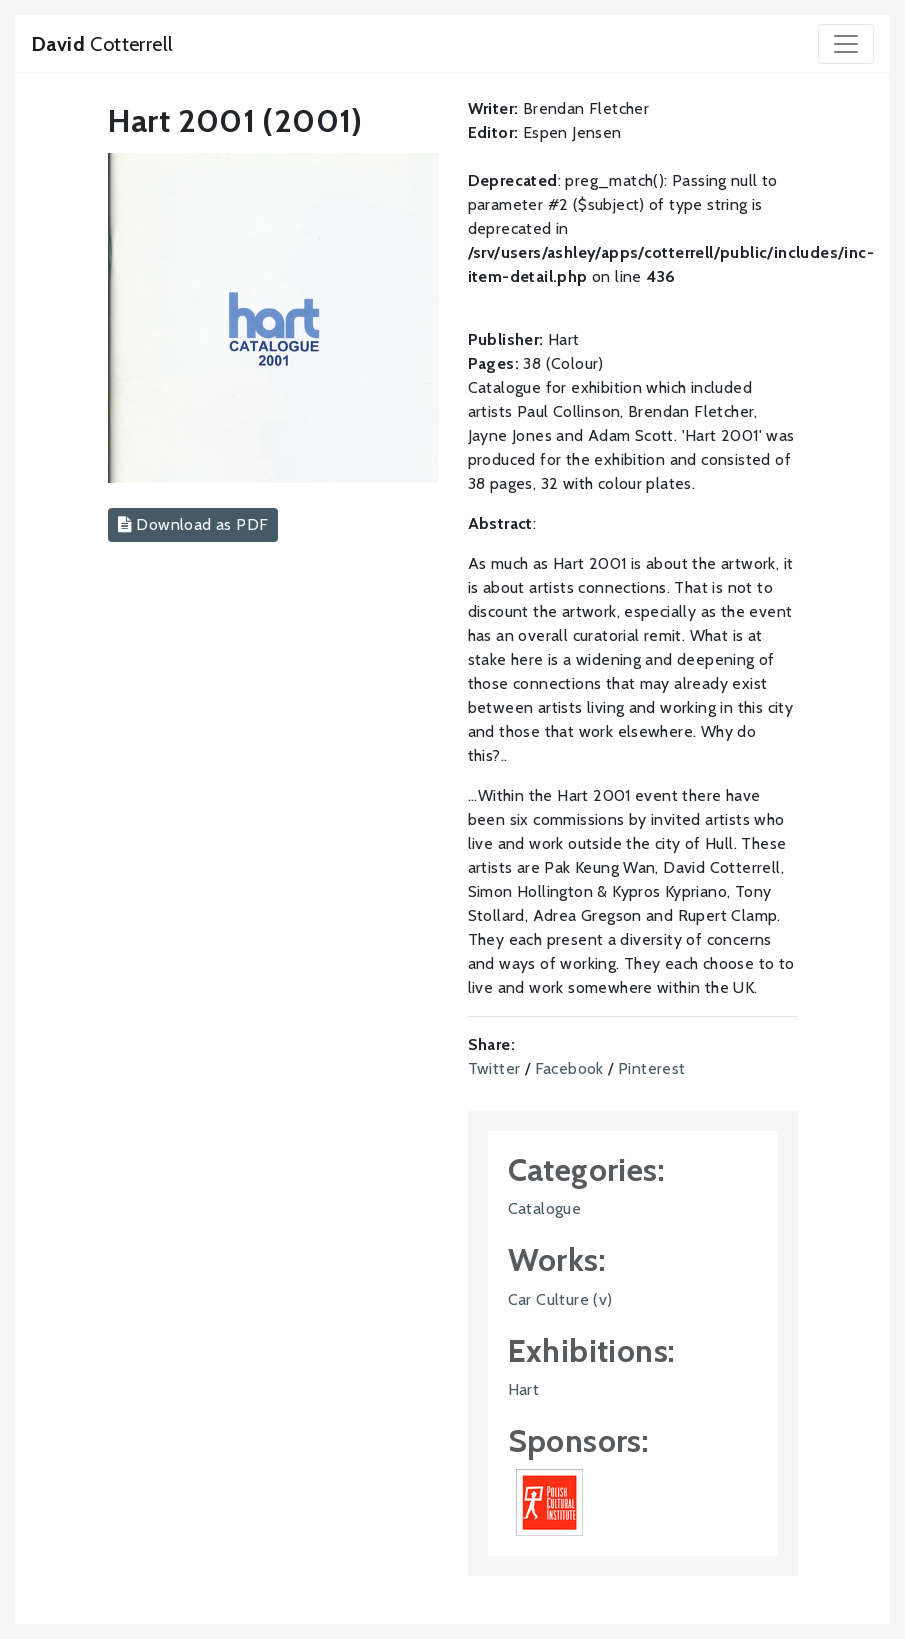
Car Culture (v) (560, 1299)
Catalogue (545, 1208)
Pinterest (652, 1068)
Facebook (569, 1068)
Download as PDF (193, 524)
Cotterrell (102, 44)
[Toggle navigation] (846, 44)
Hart (524, 1389)
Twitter (494, 1068)
